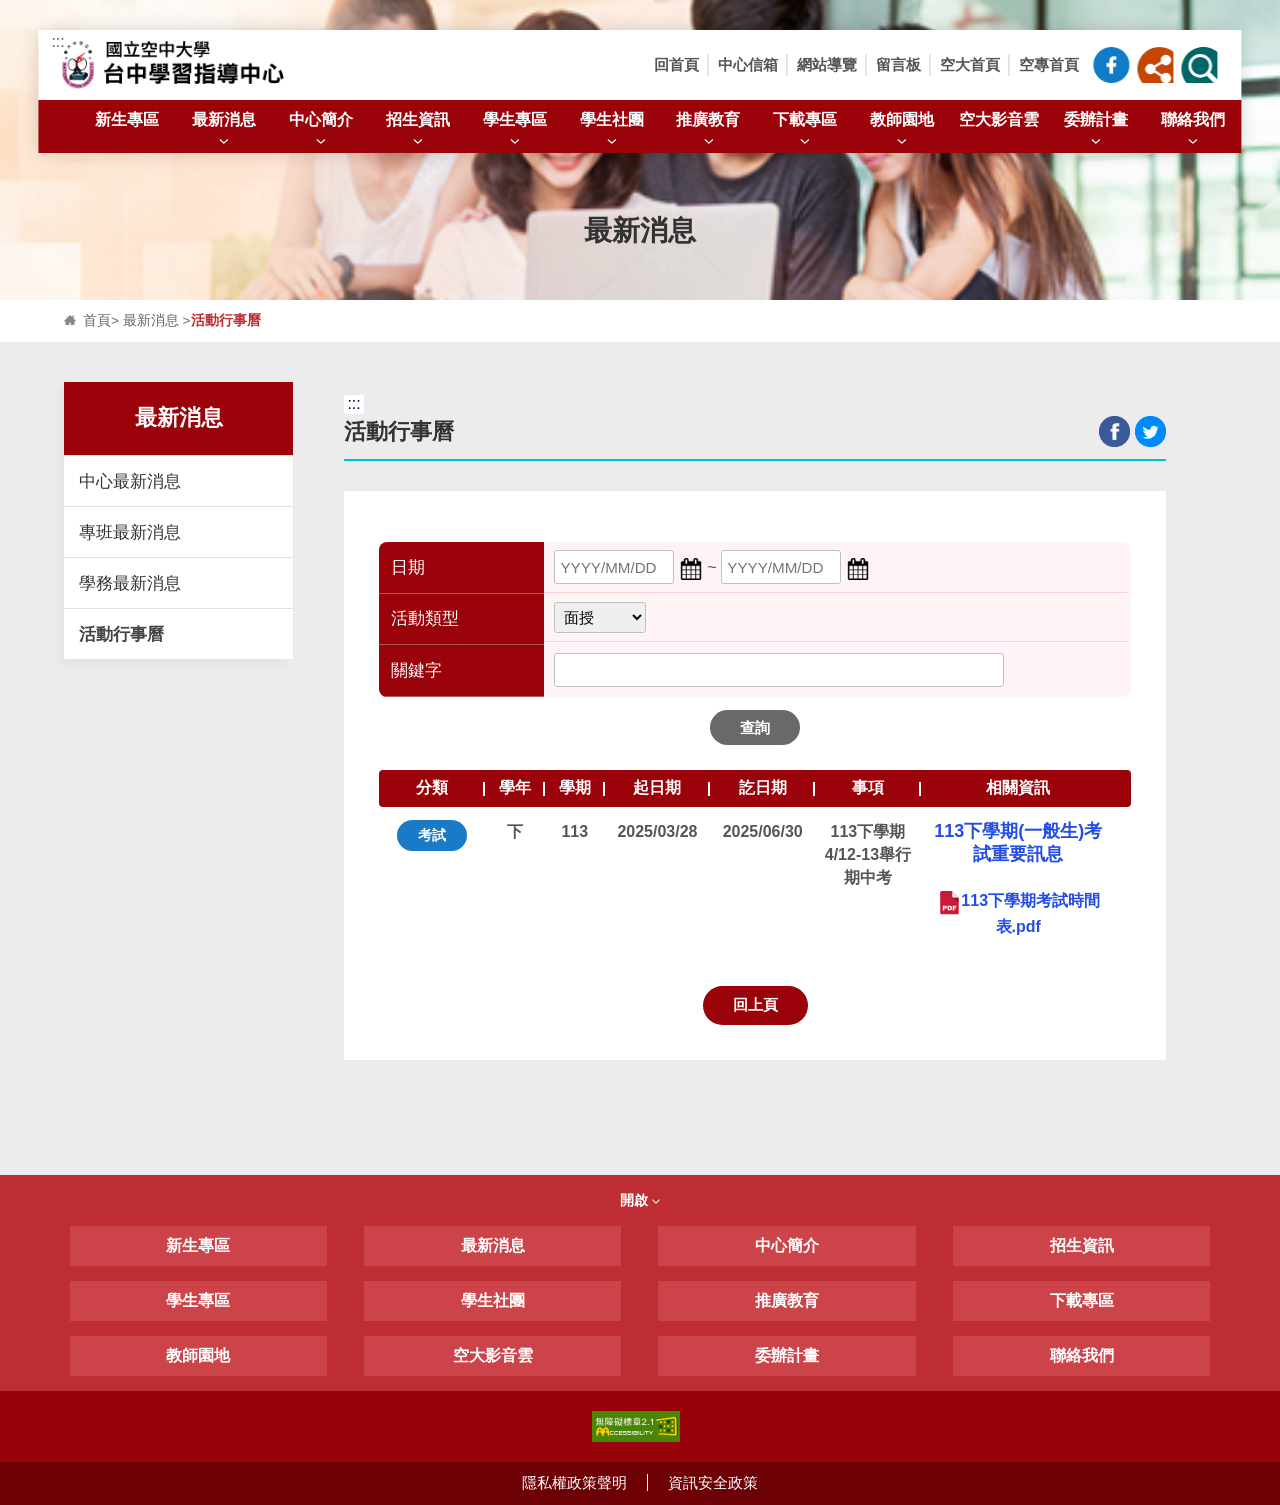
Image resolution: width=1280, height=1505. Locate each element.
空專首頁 (1049, 64)
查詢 (755, 727)
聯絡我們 (1193, 130)
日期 (408, 567)
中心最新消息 (130, 481)
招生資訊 (418, 130)
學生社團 (612, 130)
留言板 (898, 64)
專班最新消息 (130, 532)
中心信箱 (748, 64)
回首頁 (676, 64)
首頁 (97, 320)
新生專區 (127, 119)
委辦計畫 (1096, 130)
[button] (1156, 65)
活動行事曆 (121, 634)
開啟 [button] (640, 1200)
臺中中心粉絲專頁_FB (1112, 65)
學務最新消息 (130, 583)
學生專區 (515, 130)
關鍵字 (416, 670)
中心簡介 (321, 130)
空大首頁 (970, 64)
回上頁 (755, 1004)
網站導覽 (827, 64)
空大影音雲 (999, 119)
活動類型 (425, 618)
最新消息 (224, 130)
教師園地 (902, 130)
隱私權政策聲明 (574, 1482)
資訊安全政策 (713, 1482)
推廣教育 (708, 130)
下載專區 (805, 130)
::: (57, 41)
